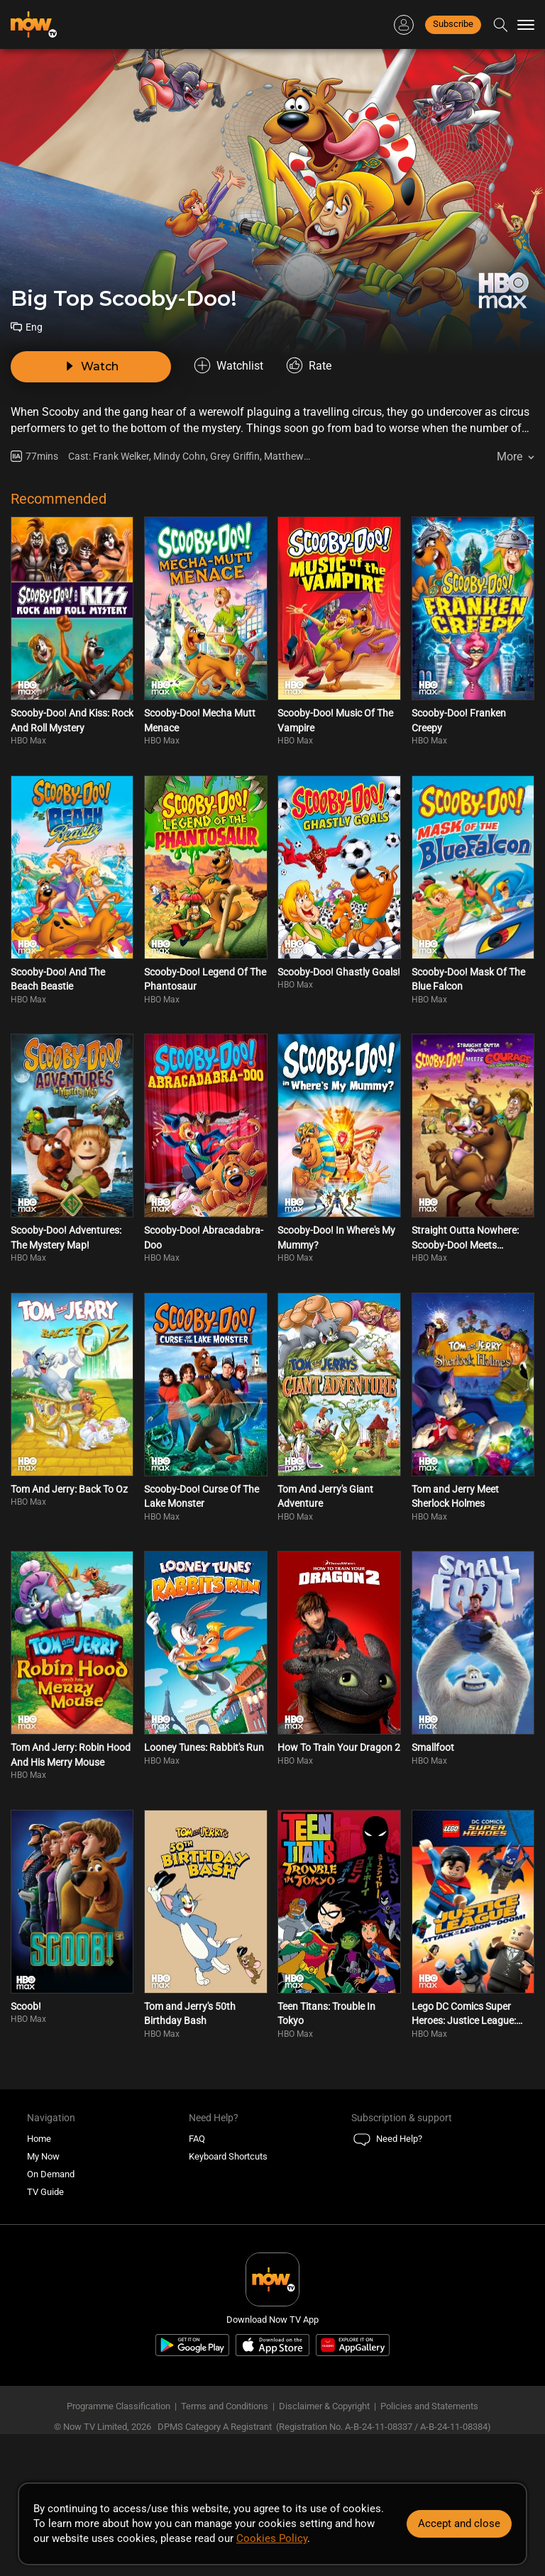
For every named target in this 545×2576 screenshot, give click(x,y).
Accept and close (459, 2523)
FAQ (197, 2138)
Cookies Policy (271, 2538)
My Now (43, 2156)
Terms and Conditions (224, 2406)
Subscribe (453, 23)
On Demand (51, 2174)
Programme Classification (118, 2406)
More (509, 456)
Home (39, 2138)
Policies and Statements (429, 2406)
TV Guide (45, 2192)
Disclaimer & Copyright (324, 2406)
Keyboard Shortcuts (228, 2156)
